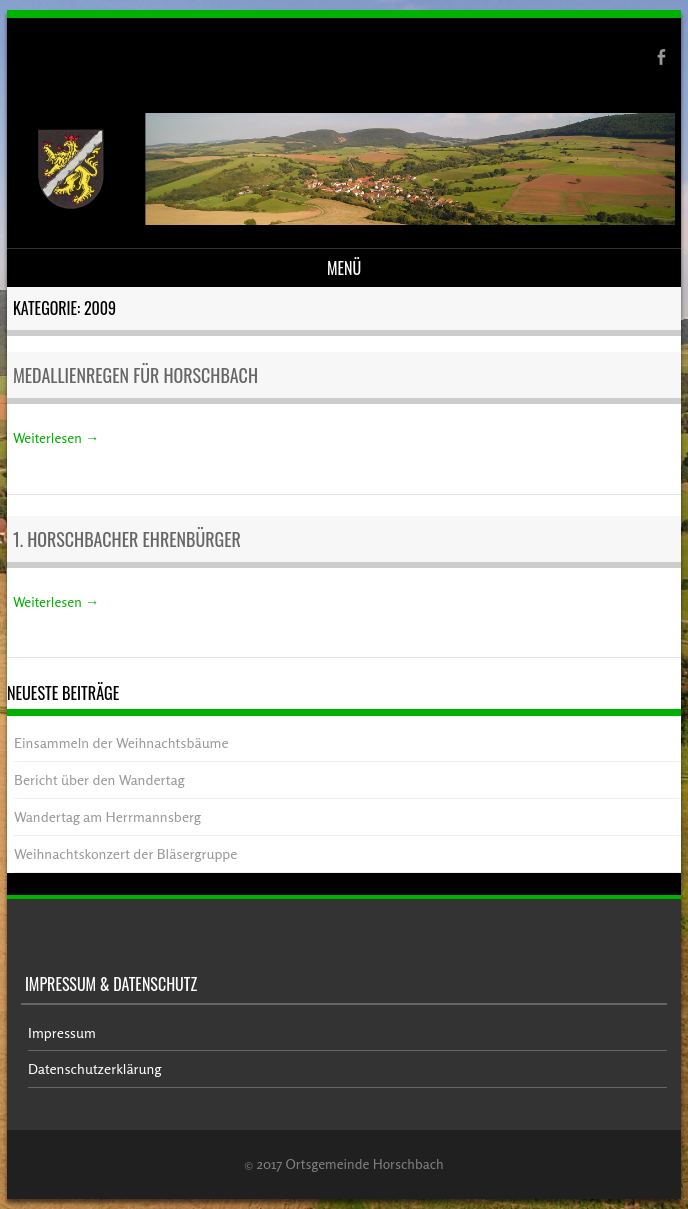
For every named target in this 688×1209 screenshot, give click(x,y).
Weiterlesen (56, 437)
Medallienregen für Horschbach (135, 375)
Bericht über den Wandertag (99, 779)
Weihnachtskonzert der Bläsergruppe (125, 853)
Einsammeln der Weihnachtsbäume (121, 742)
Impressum (62, 1032)
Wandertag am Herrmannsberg (107, 816)
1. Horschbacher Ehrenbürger (127, 539)
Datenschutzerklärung (94, 1068)
